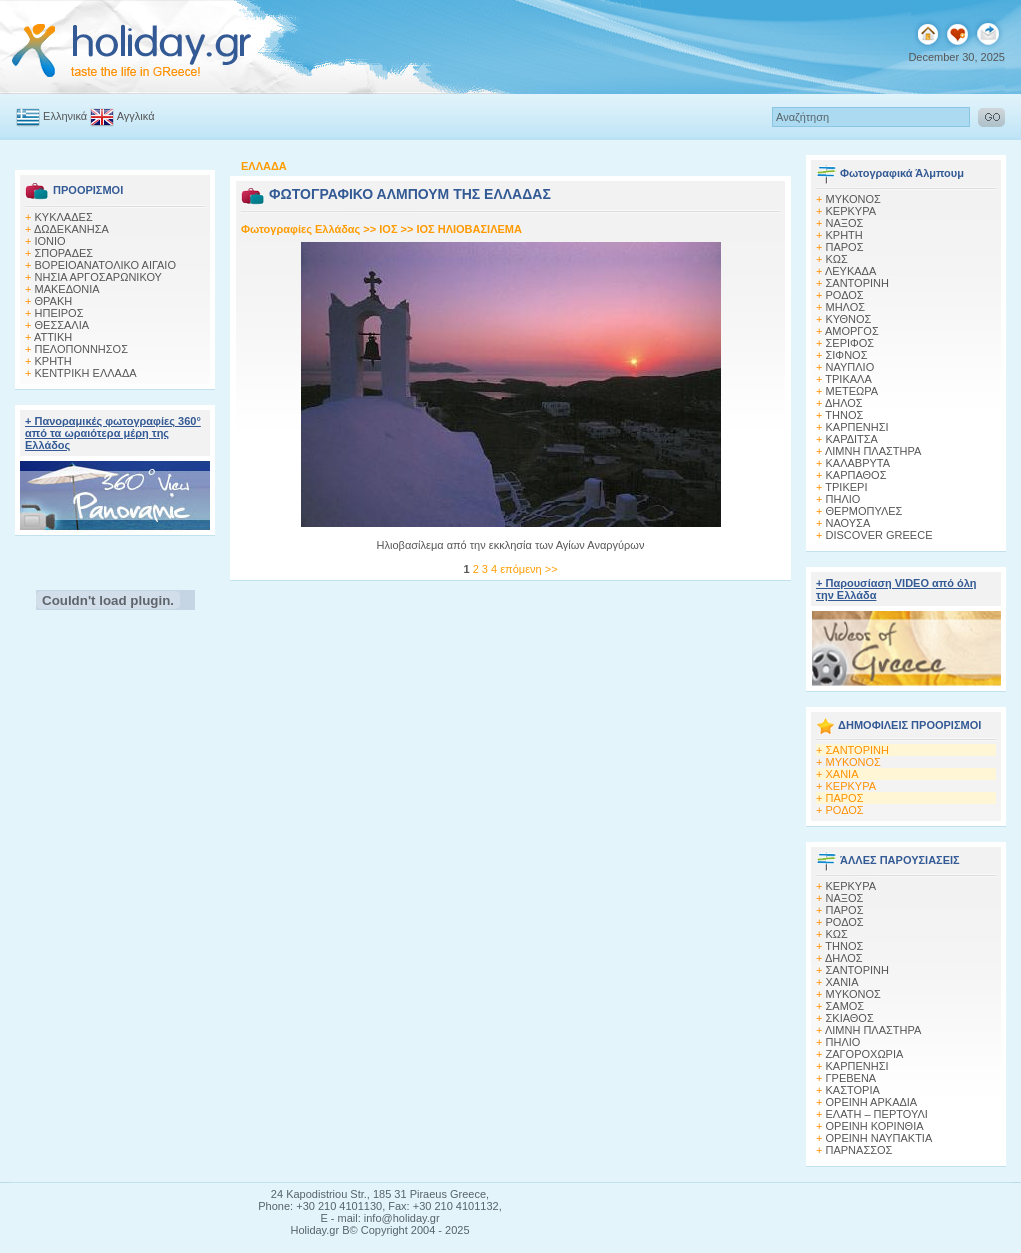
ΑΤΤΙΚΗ (53, 337)
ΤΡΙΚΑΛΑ (848, 379)
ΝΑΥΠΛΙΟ (850, 367)
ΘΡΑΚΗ (54, 301)
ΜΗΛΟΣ (846, 307)
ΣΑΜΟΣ (845, 1006)
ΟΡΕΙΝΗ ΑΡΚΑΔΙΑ (872, 1102)
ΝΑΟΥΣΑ (848, 523)
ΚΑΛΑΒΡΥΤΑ (858, 463)
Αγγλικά (122, 116)
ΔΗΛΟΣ (844, 403)
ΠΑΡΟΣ (845, 247)
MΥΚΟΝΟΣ (853, 199)
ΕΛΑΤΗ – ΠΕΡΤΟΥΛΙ (877, 1114)
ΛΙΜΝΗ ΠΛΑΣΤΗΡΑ (873, 451)
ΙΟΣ (388, 229)
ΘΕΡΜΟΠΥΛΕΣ (864, 511)
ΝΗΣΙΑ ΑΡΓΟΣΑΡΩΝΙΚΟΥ (98, 277)
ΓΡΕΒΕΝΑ (851, 1078)
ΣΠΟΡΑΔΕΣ (64, 253)
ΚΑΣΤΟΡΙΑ (853, 1090)
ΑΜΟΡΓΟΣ (852, 331)
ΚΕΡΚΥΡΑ (851, 211)
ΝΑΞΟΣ (845, 223)
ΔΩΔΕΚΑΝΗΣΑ (71, 229)
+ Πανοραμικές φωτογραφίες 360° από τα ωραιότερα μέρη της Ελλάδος (113, 433)
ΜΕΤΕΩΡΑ (852, 391)
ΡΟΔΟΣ (845, 295)
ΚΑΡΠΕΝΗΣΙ (857, 427)
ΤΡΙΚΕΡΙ (846, 487)
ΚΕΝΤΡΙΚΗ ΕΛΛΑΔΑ (86, 373)
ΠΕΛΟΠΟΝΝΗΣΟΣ (81, 349)
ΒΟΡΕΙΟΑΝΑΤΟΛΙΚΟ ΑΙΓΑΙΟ (105, 265)
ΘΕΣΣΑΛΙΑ (62, 325)
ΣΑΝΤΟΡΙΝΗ (857, 283)
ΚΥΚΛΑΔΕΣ (64, 217)
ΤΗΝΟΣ (844, 415)
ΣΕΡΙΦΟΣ (850, 343)
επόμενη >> (528, 569)
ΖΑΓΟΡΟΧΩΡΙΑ (865, 1054)
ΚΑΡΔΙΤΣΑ (852, 439)
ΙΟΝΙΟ (50, 241)
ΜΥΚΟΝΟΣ (853, 762)
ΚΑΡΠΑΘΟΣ (856, 475)
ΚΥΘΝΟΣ (849, 319)
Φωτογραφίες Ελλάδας (302, 229)
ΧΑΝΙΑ (842, 774)
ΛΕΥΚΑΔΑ (850, 271)
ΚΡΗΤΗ (53, 361)
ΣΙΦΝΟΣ (847, 355)
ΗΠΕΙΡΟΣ (59, 313)
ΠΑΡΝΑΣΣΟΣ (859, 1150)
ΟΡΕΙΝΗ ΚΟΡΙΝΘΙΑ (875, 1126)
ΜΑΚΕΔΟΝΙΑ (67, 289)
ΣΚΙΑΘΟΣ (850, 1018)
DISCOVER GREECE (879, 535)
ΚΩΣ (837, 259)
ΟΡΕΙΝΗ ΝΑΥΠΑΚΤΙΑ (879, 1138)
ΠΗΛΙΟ (843, 499)
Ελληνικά (51, 116)
